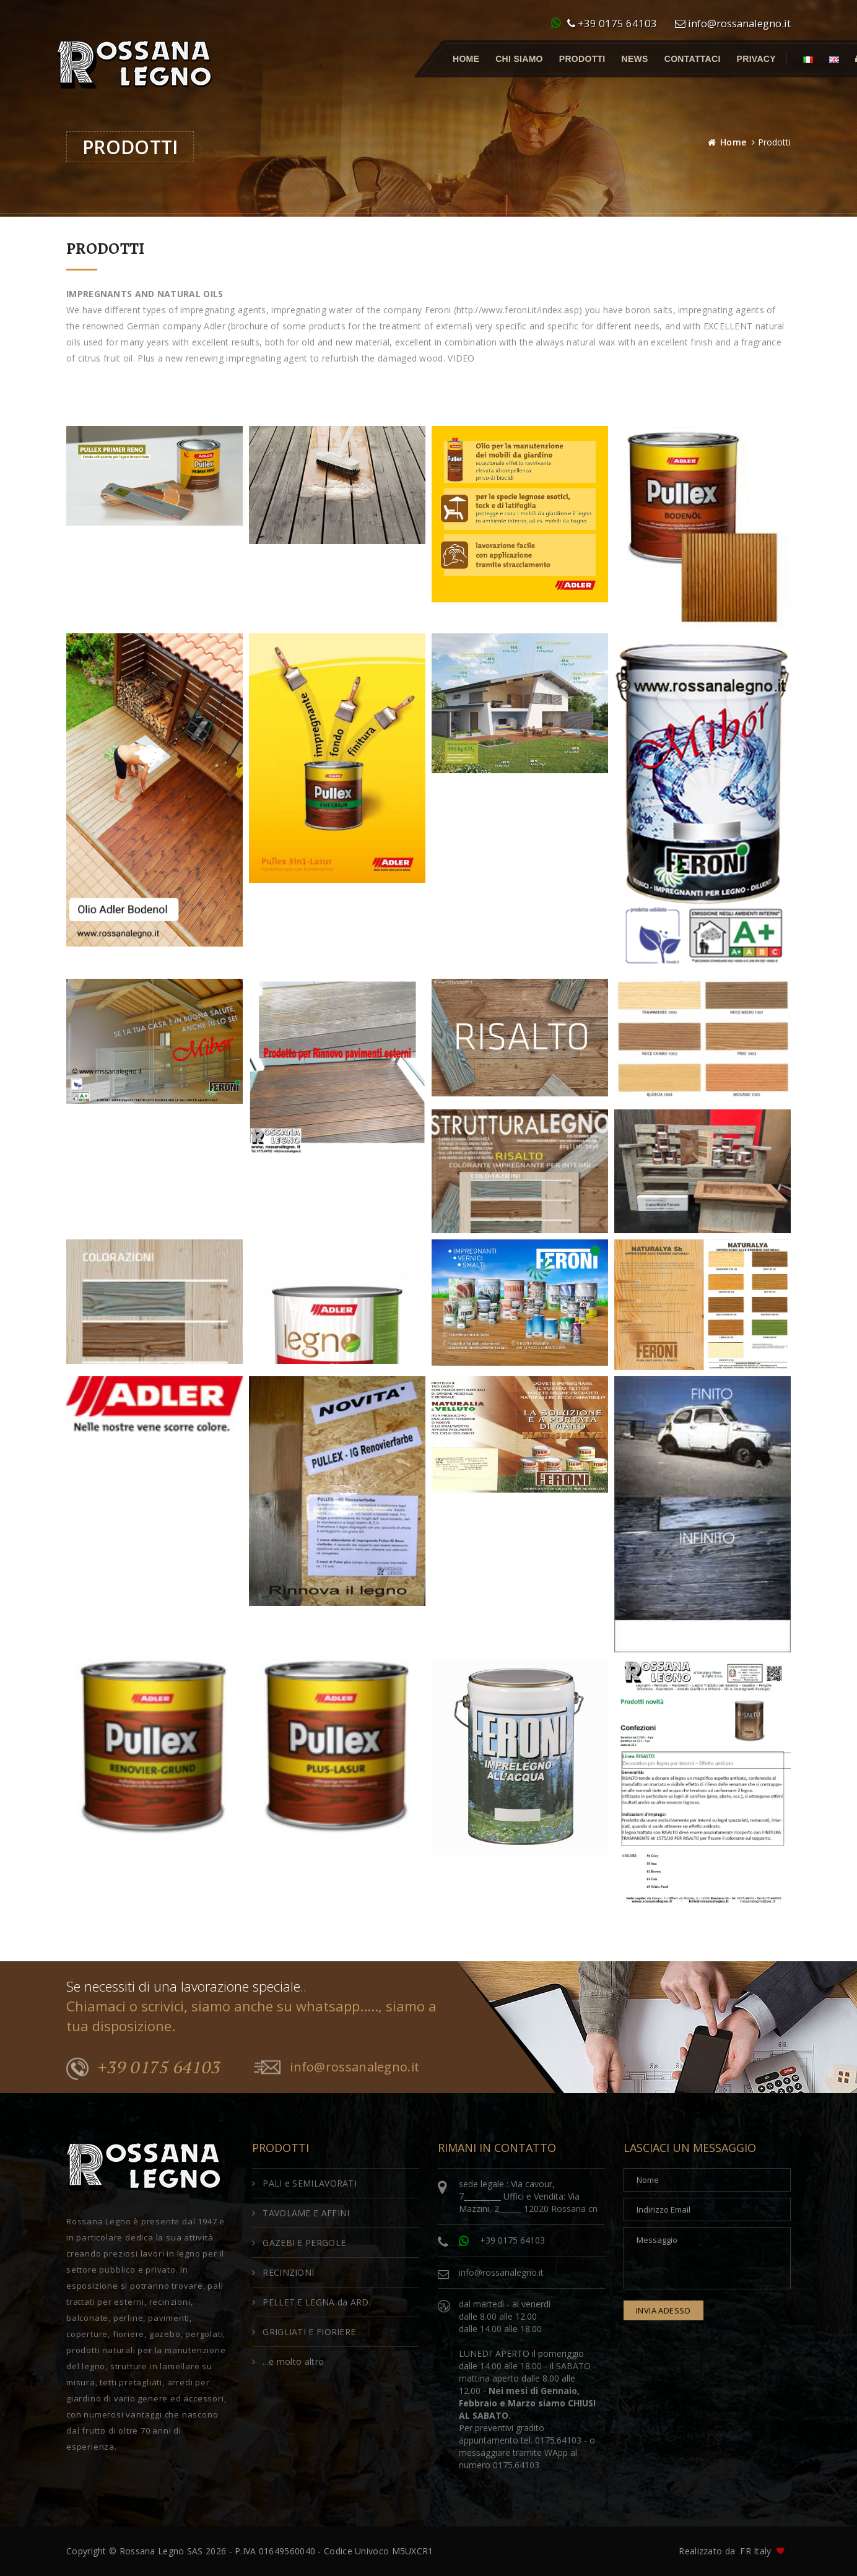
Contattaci (692, 59)
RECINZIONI (283, 2272)
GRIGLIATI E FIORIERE (303, 2332)
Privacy (756, 59)
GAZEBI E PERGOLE (299, 2243)
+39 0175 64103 (612, 23)
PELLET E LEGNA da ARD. (311, 2302)
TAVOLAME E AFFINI (300, 2213)
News (635, 59)
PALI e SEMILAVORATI (304, 2183)
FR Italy (755, 2551)
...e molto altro (288, 2361)
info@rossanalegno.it (733, 23)
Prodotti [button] (582, 59)
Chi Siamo (519, 59)
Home (466, 59)
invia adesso (663, 2310)
